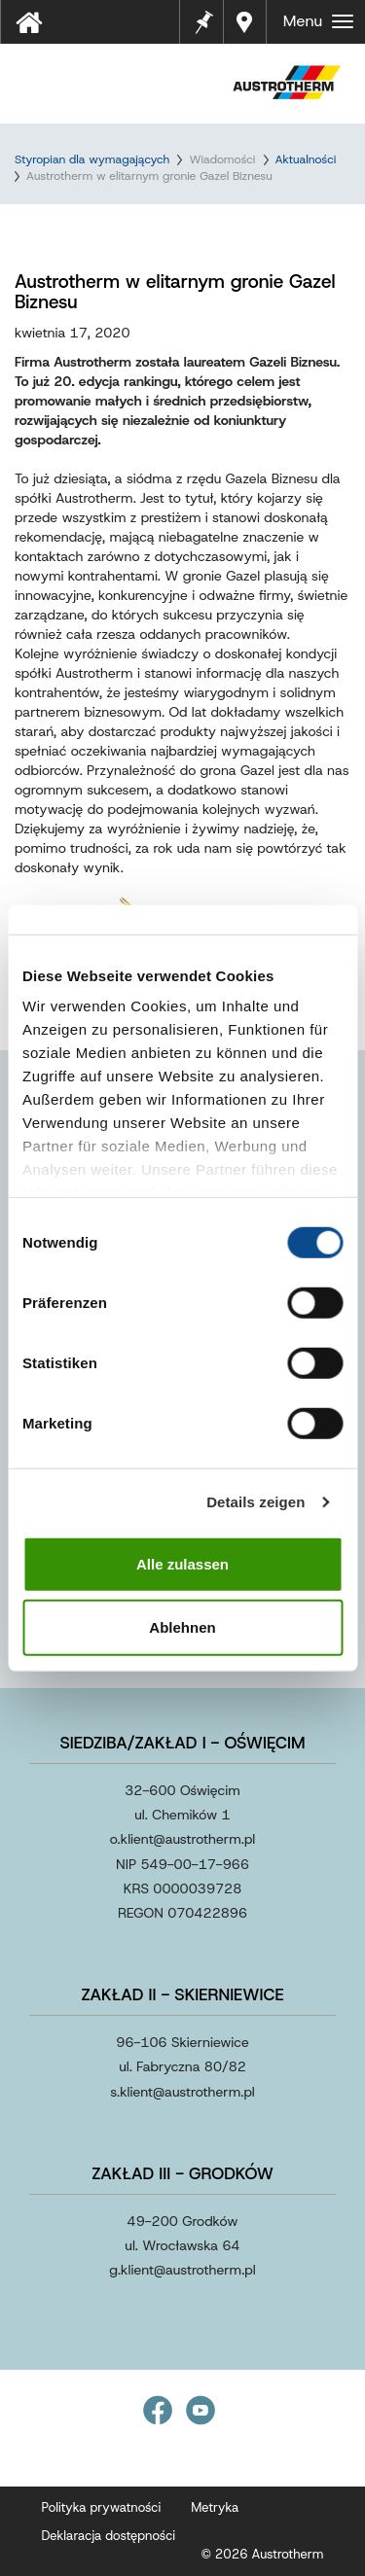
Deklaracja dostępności (109, 2535)
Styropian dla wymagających (92, 159)
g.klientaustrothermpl (182, 2269)
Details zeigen (255, 1502)
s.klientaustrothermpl (182, 2091)
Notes (204, 9)
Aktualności (306, 159)
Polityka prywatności (102, 2507)
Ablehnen (182, 1627)
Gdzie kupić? (247, 22)
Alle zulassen (182, 1563)
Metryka (214, 2507)
